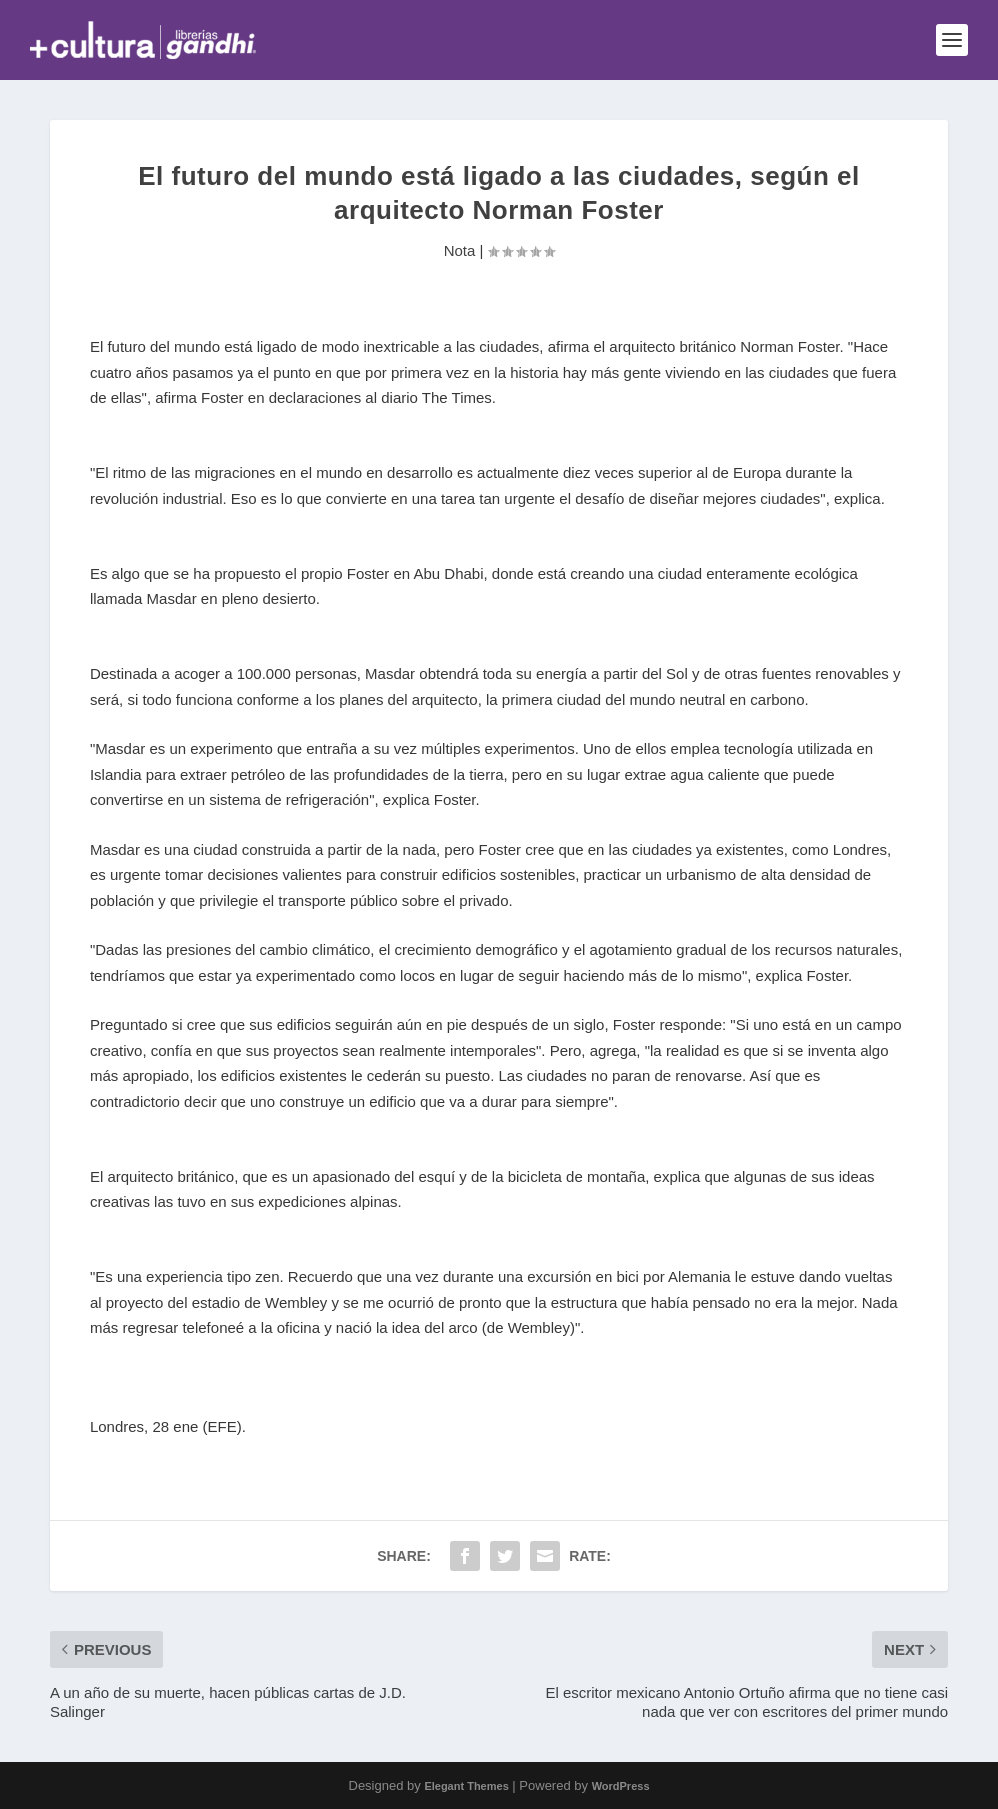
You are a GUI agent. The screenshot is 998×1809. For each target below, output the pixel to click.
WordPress (621, 1786)
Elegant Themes (466, 1786)
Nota (460, 250)
